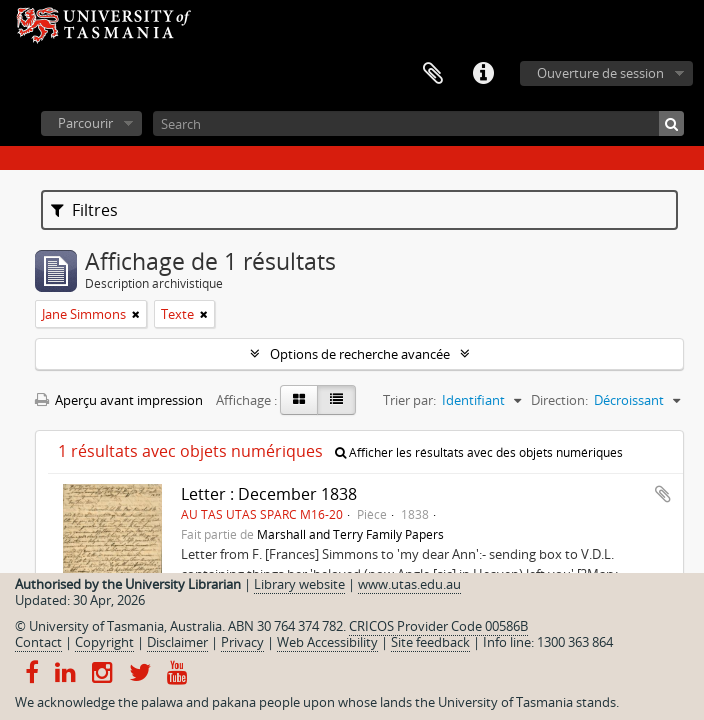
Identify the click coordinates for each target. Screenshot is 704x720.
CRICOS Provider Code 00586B (438, 626)
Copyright (104, 642)
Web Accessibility (327, 642)
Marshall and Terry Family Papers (350, 534)
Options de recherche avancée (360, 354)
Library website (299, 584)
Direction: (559, 400)
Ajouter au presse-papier (663, 494)
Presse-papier (433, 74)
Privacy (242, 642)
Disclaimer (177, 642)
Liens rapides (483, 74)
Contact (38, 642)
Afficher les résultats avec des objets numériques (479, 452)
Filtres (84, 210)
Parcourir (85, 123)
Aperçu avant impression (119, 400)
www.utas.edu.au (409, 584)
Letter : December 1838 (269, 494)
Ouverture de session (600, 73)
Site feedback (430, 642)
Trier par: (409, 400)
